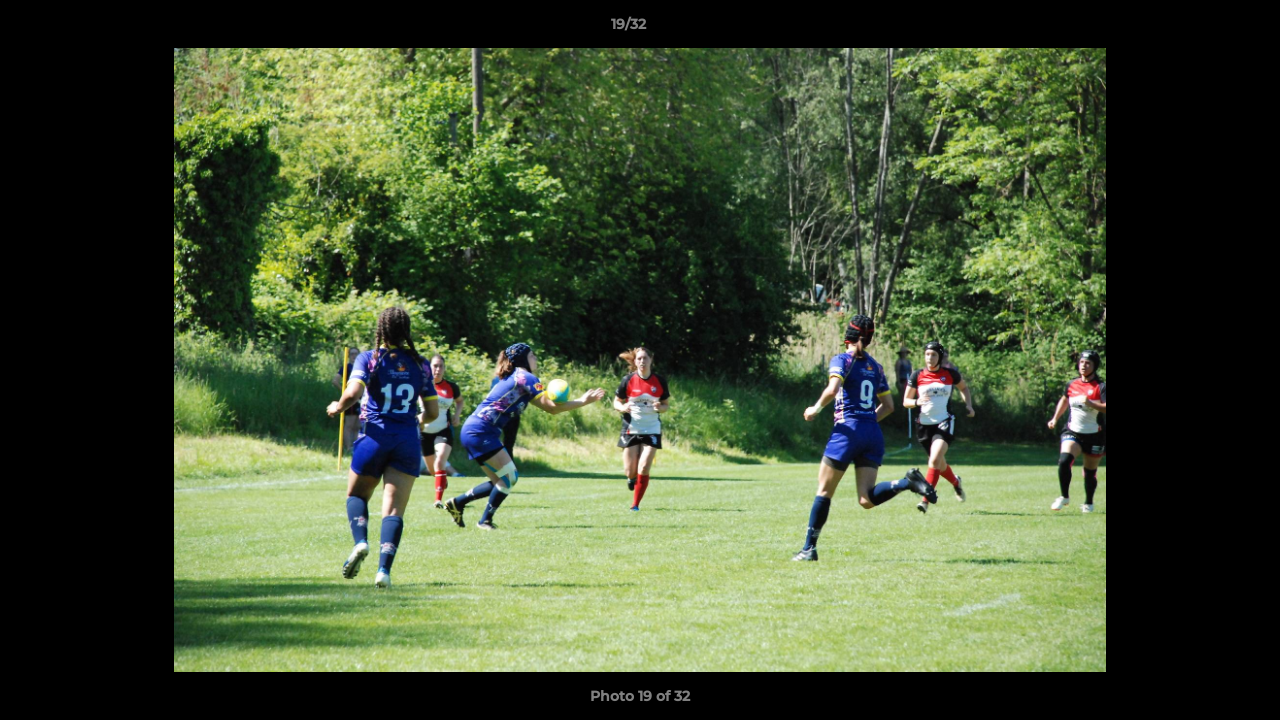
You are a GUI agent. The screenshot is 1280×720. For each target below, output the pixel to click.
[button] (1196, 29)
